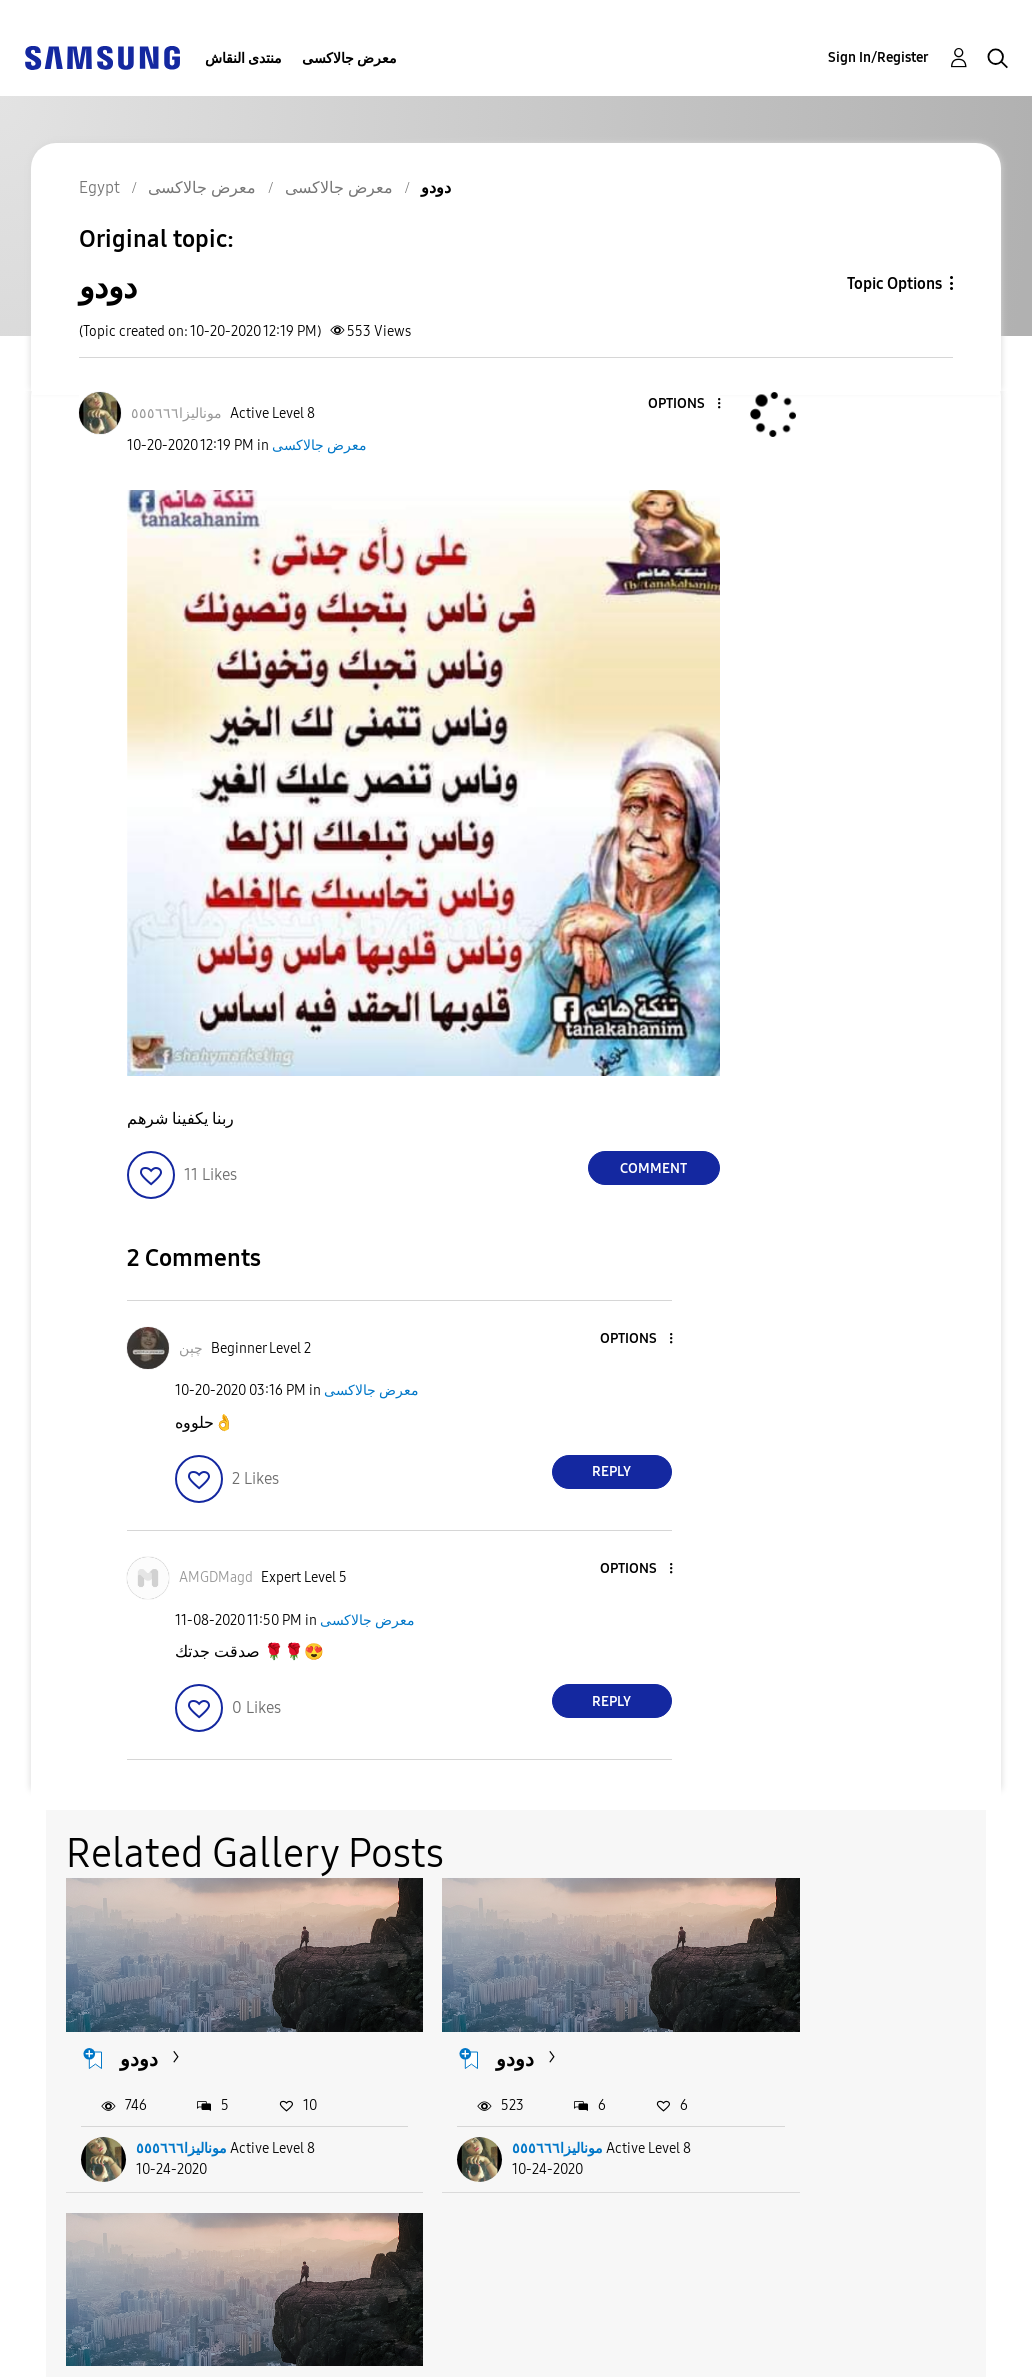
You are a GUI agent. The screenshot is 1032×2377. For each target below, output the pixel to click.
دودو (140, 2039)
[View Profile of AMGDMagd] (216, 1577)
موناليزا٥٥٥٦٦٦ (182, 2128)
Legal (324, 2352)
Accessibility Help (99, 2320)
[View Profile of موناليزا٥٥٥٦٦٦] (176, 413)
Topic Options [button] (894, 283)
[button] (685, 404)
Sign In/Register (878, 57)
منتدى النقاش (243, 58)
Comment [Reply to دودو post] (653, 1168)
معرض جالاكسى (349, 58)
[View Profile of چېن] (191, 1348)
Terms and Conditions (388, 2320)
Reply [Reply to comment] (611, 1471)
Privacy (59, 2352)
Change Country (640, 2336)
